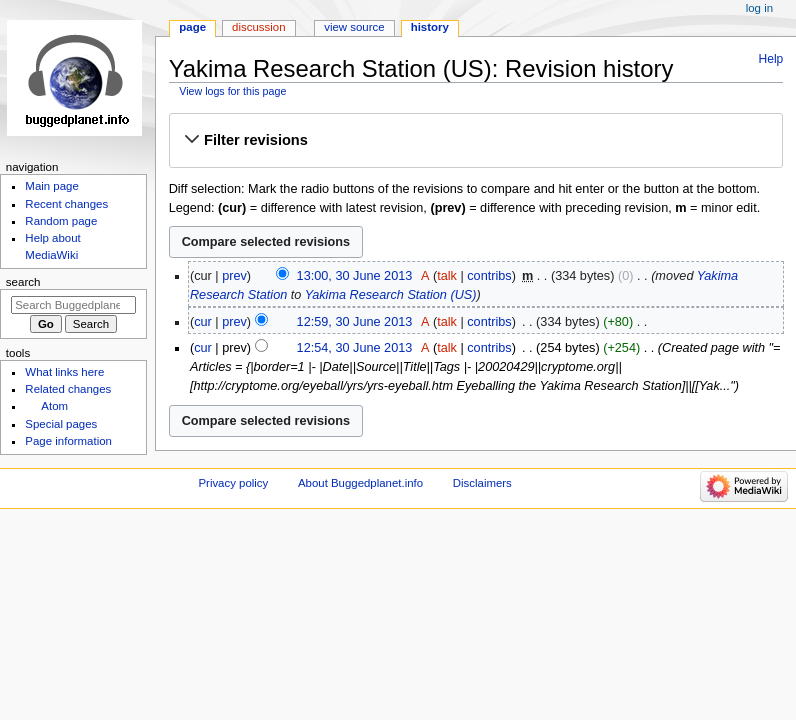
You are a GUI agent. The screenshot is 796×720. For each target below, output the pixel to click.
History (430, 27)
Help (771, 59)
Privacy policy (233, 483)
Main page (52, 186)
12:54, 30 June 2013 (355, 348)
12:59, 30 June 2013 (355, 322)
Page (192, 27)
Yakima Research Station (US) (391, 295)
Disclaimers (482, 483)
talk (447, 276)
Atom (54, 406)
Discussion (258, 27)
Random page (61, 221)
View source (354, 27)
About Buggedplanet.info (360, 483)
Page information (68, 441)
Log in (759, 8)
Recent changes (66, 204)
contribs (489, 276)
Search (23, 282)
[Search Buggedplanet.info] (73, 305)
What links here (64, 372)
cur (203, 322)
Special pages (61, 424)
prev (234, 276)
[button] (475, 140)
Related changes (68, 389)
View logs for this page (232, 91)
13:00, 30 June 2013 (355, 276)
